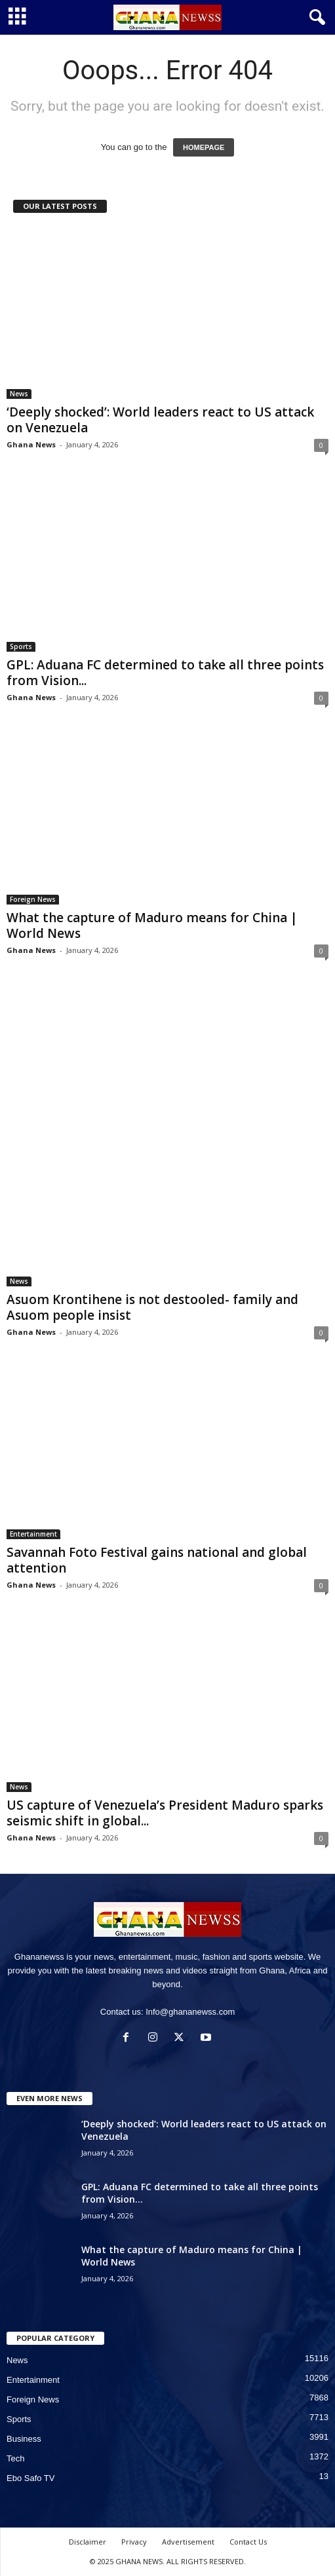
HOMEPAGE (203, 147)
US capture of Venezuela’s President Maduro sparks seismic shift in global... (165, 1813)
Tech (15, 2458)
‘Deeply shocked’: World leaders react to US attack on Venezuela (160, 419)
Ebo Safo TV (30, 2478)
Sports (21, 646)
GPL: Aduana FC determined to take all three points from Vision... (165, 672)
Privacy (134, 2542)
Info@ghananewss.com (190, 2012)
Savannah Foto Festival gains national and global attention (157, 1560)
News (19, 393)
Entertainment (33, 1534)
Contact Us (248, 2542)
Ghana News (31, 444)
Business (24, 2439)
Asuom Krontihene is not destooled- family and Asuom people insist (152, 1307)
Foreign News (33, 899)
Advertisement (188, 2542)
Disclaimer (87, 2542)
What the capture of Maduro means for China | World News (152, 925)
